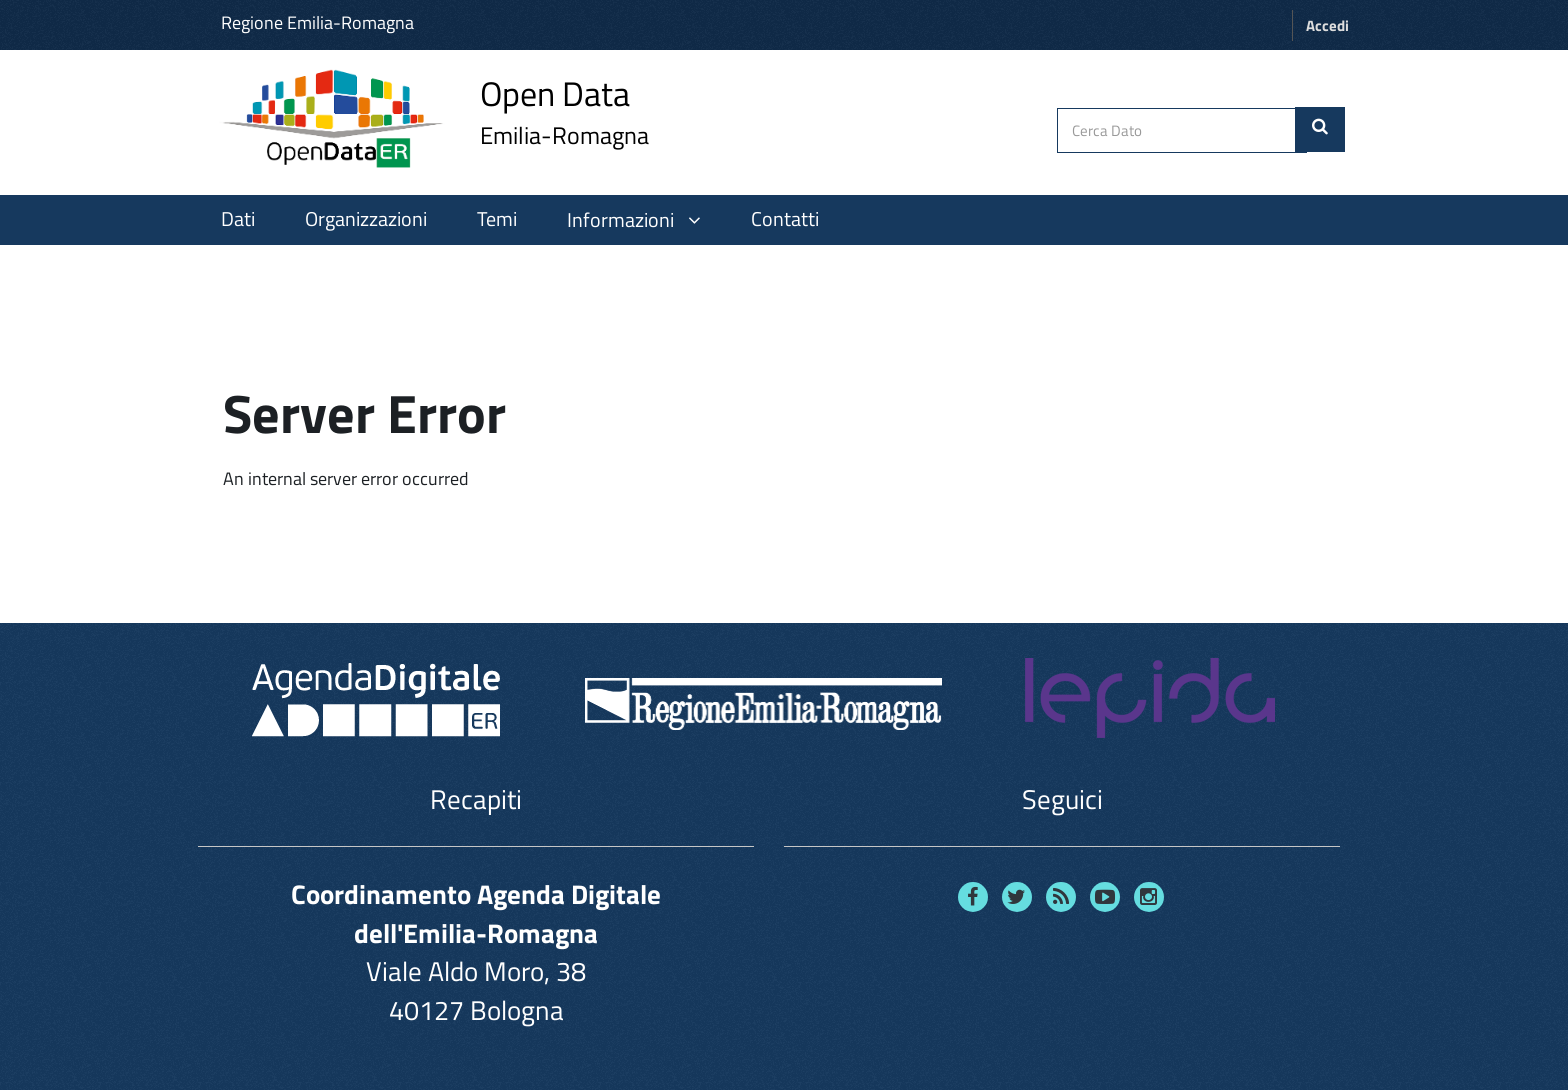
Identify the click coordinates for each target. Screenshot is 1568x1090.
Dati (238, 219)
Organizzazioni (366, 219)
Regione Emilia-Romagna (317, 22)
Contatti (785, 219)
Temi (497, 219)
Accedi (1327, 25)
